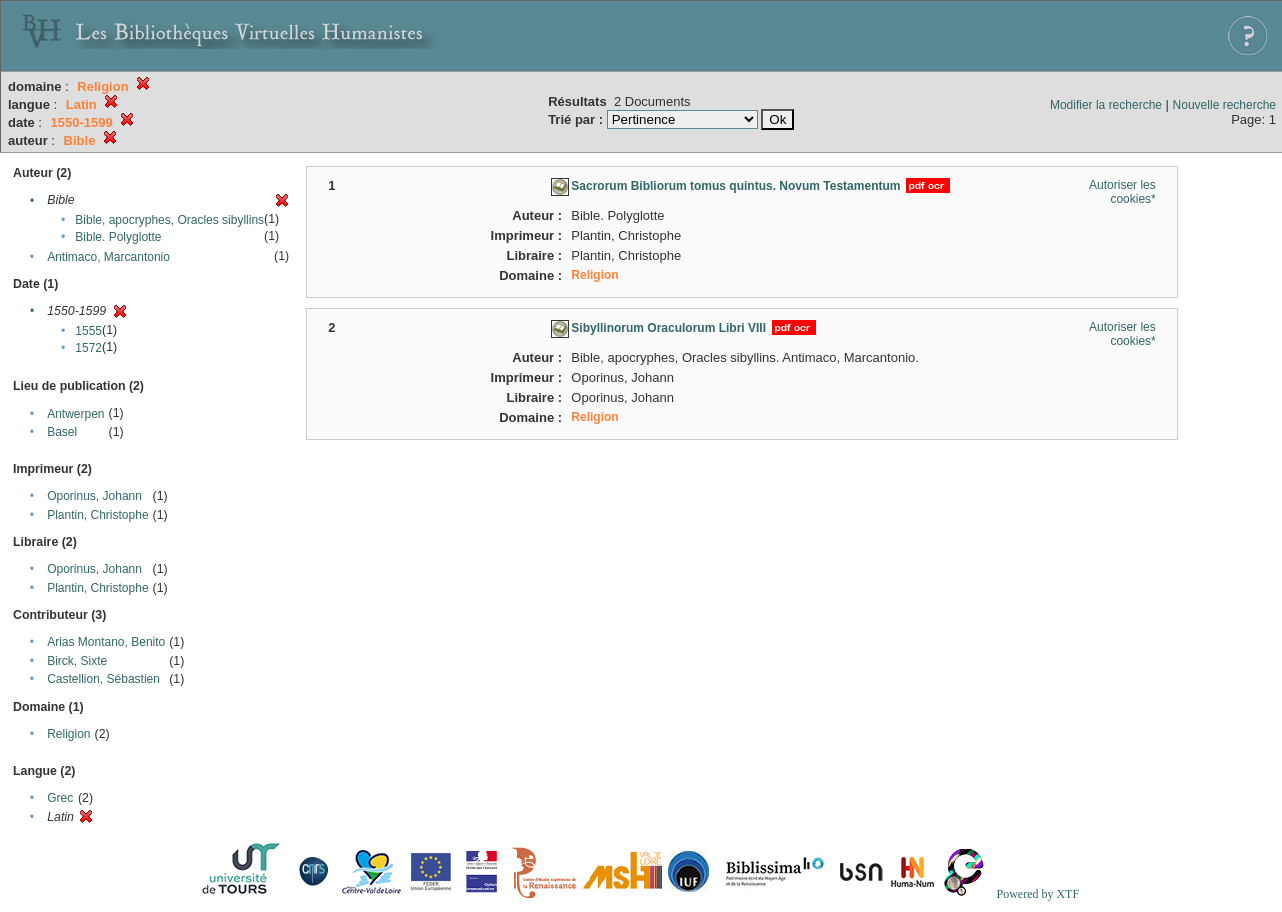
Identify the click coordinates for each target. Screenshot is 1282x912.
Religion (68, 734)
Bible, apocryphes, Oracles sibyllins (169, 220)
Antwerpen (75, 414)
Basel (62, 432)
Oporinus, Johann (94, 496)
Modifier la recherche (1106, 105)
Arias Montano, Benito (106, 642)
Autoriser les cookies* (1122, 192)
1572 (88, 348)
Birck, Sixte (77, 661)
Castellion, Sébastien (103, 679)
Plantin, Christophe (97, 515)
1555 (88, 331)
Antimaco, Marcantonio (108, 257)
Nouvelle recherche (1224, 105)
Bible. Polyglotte (118, 237)
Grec (60, 798)
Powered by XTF (1037, 894)
